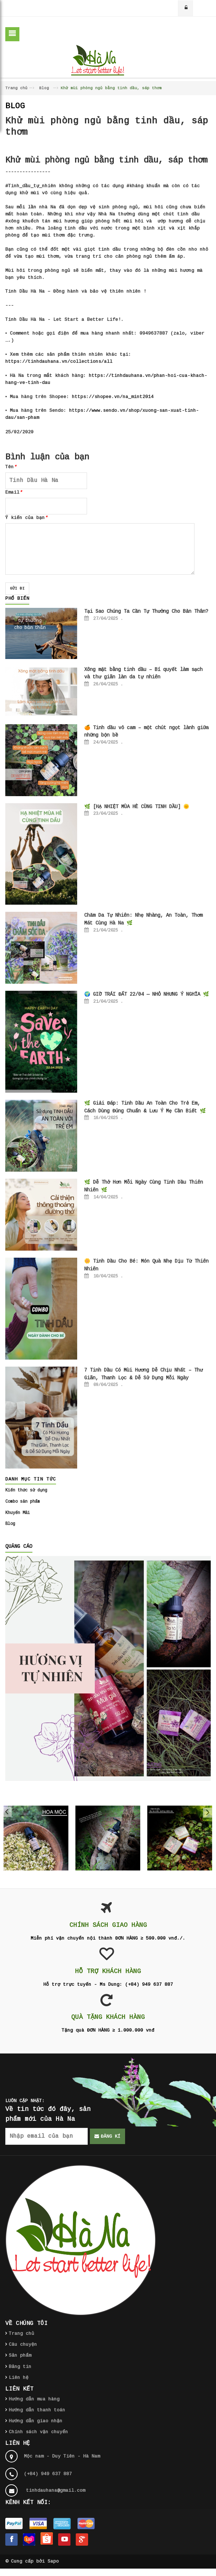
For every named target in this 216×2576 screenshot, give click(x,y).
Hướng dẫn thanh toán (37, 2410)
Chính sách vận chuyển (38, 2432)
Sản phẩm (20, 2355)
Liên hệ (19, 2377)
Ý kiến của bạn (26, 517)
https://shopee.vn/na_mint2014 (113, 396)
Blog (44, 88)
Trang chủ (16, 88)
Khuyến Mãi (17, 1512)
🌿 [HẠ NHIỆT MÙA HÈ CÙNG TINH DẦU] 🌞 (136, 807)
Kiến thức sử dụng (26, 1490)
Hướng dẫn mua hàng (34, 2399)
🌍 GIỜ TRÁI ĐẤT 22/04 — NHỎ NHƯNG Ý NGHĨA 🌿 (146, 994)
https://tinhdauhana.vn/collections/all (58, 361)
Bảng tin (20, 2366)
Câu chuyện (23, 2344)
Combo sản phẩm (22, 1501)
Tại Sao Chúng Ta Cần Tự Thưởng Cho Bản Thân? (146, 611)
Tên (11, 467)
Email (13, 492)
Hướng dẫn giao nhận (35, 2421)
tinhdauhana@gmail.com (55, 2490)
